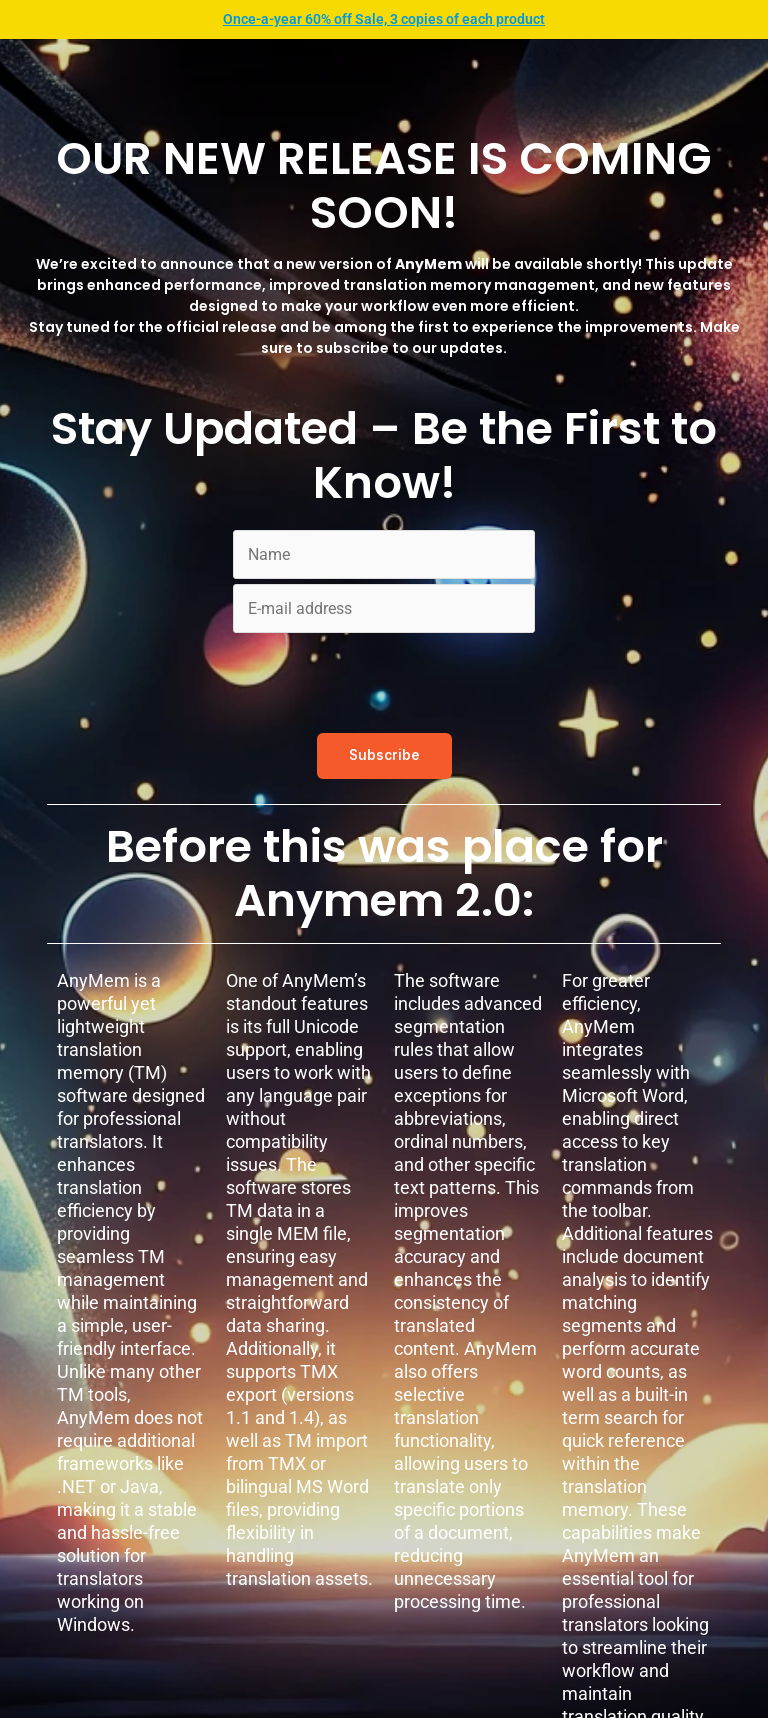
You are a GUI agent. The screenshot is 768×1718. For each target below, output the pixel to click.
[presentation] (385, 677)
